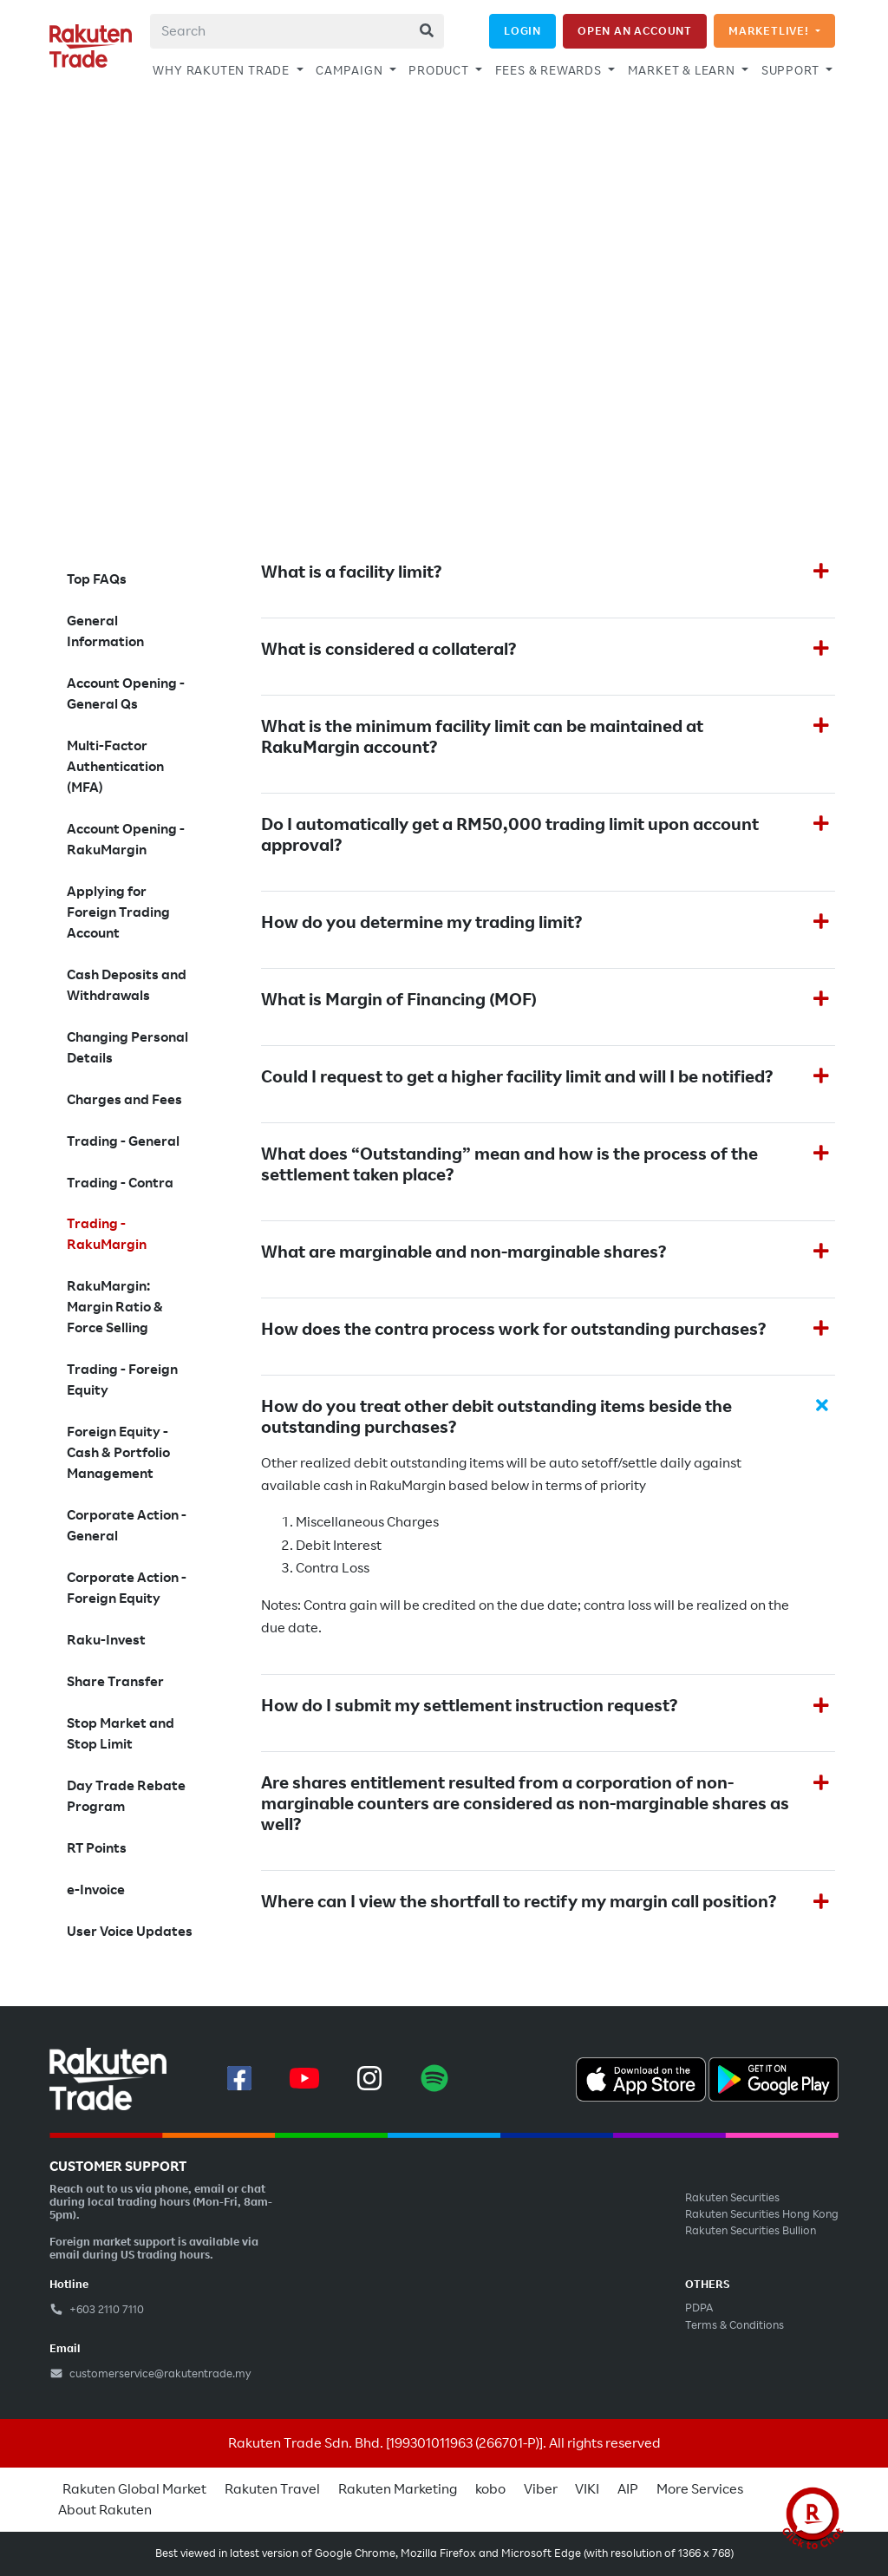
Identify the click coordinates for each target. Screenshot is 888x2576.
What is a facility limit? (351, 572)
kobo (490, 2489)
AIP (627, 2489)
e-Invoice (96, 1890)
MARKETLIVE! (770, 30)
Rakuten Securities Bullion (750, 2231)
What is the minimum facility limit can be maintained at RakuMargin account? (482, 737)
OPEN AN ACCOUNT (635, 30)
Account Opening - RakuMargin (126, 840)
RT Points (97, 1848)
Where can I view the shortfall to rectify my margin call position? (518, 1902)
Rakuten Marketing (397, 2489)
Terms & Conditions (734, 2325)
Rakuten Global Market (134, 2489)
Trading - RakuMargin (107, 1234)
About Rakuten (105, 2510)
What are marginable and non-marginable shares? (463, 1252)
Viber (541, 2489)
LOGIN (522, 30)
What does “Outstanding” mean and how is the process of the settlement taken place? (509, 1165)
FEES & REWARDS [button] (550, 70)
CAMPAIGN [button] (351, 70)
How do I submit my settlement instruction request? (469, 1706)
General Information (105, 631)
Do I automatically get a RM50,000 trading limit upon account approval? (510, 835)
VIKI (587, 2489)
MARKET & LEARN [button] (683, 70)
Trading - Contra (120, 1183)
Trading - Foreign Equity (122, 1380)
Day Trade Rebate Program (126, 1796)
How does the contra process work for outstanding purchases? (513, 1329)
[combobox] (297, 31)
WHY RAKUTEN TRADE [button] (222, 70)
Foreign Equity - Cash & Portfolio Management (118, 1452)
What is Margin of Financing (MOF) (399, 1000)
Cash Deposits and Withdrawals (126, 985)
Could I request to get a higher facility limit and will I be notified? (517, 1077)
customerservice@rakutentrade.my (150, 2374)
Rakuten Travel (272, 2489)
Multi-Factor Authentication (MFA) (115, 766)
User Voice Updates (130, 1931)
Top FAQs (97, 579)
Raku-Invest (106, 1640)
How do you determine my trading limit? (421, 922)
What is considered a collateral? (388, 649)
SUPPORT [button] (791, 70)
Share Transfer (115, 1681)
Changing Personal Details (127, 1048)
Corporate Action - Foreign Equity (126, 1588)
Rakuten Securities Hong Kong (762, 2214)
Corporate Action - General (126, 1526)
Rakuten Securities (732, 2198)
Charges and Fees (124, 1099)
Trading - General (123, 1141)
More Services (699, 2489)
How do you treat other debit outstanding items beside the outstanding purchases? (496, 1417)
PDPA (699, 2308)
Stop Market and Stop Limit (120, 1734)
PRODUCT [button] (440, 70)
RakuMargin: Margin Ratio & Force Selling (115, 1307)
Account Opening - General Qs (126, 694)
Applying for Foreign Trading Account (118, 912)
